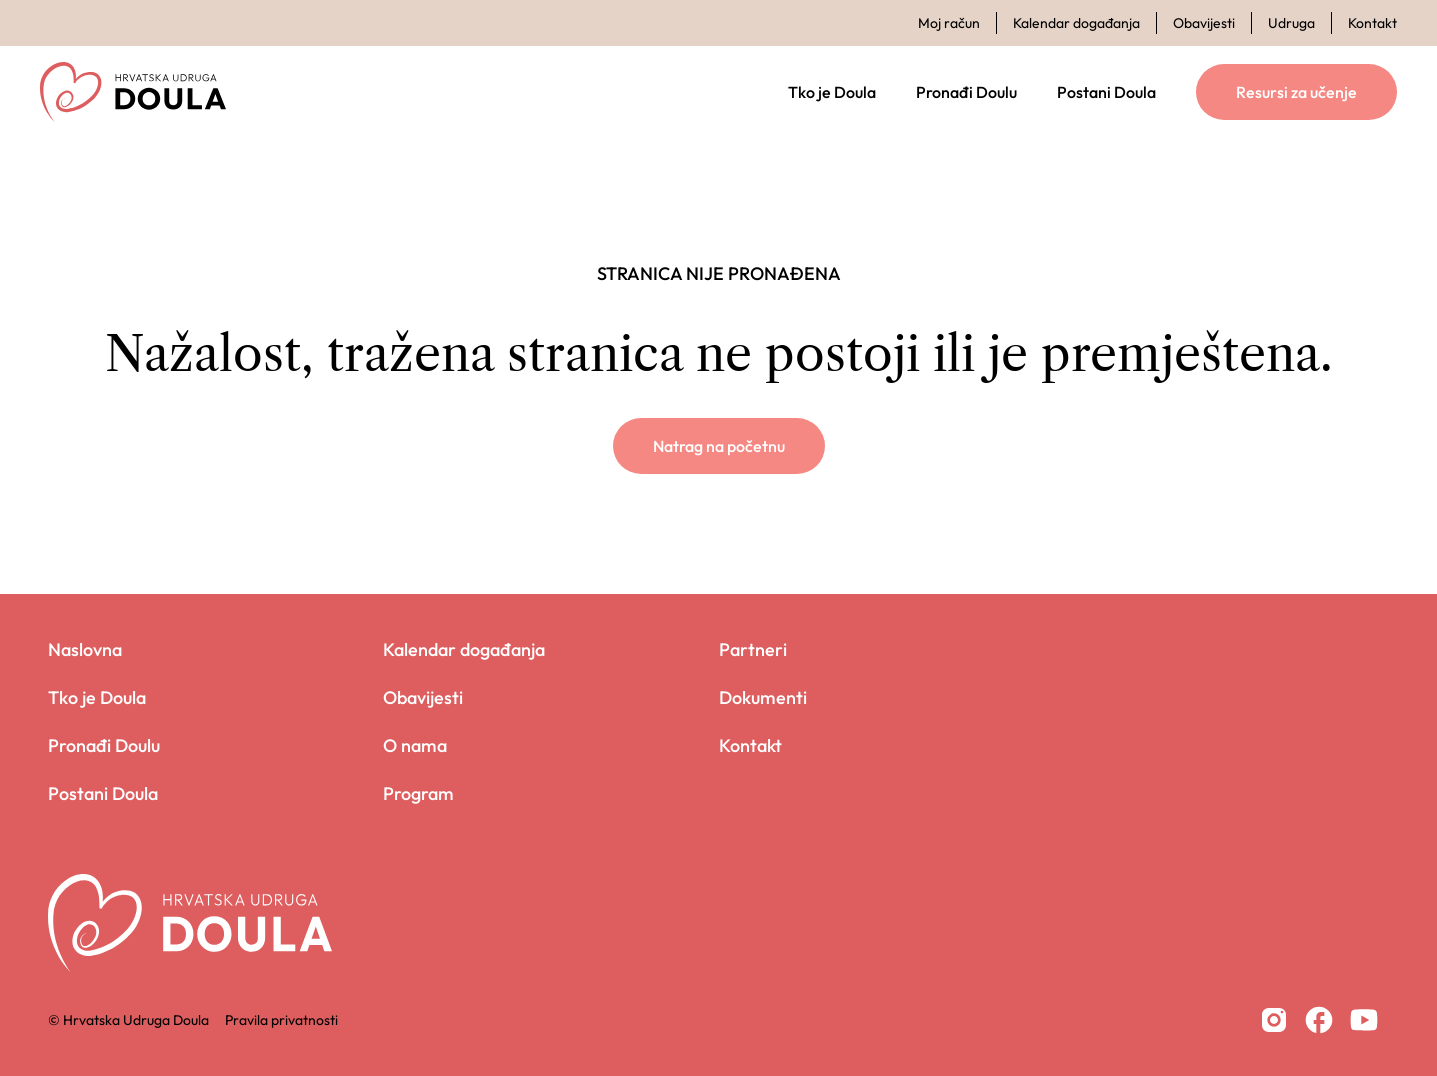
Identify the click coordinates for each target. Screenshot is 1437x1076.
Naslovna (85, 649)
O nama (415, 745)
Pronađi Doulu (966, 92)
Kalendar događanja (1076, 23)
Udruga (1291, 23)
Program (418, 793)
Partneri (753, 649)
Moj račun (949, 23)
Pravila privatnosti (281, 1020)
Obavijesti (1204, 23)
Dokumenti (763, 697)
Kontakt (1372, 23)
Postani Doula (1106, 92)
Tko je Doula (832, 92)
